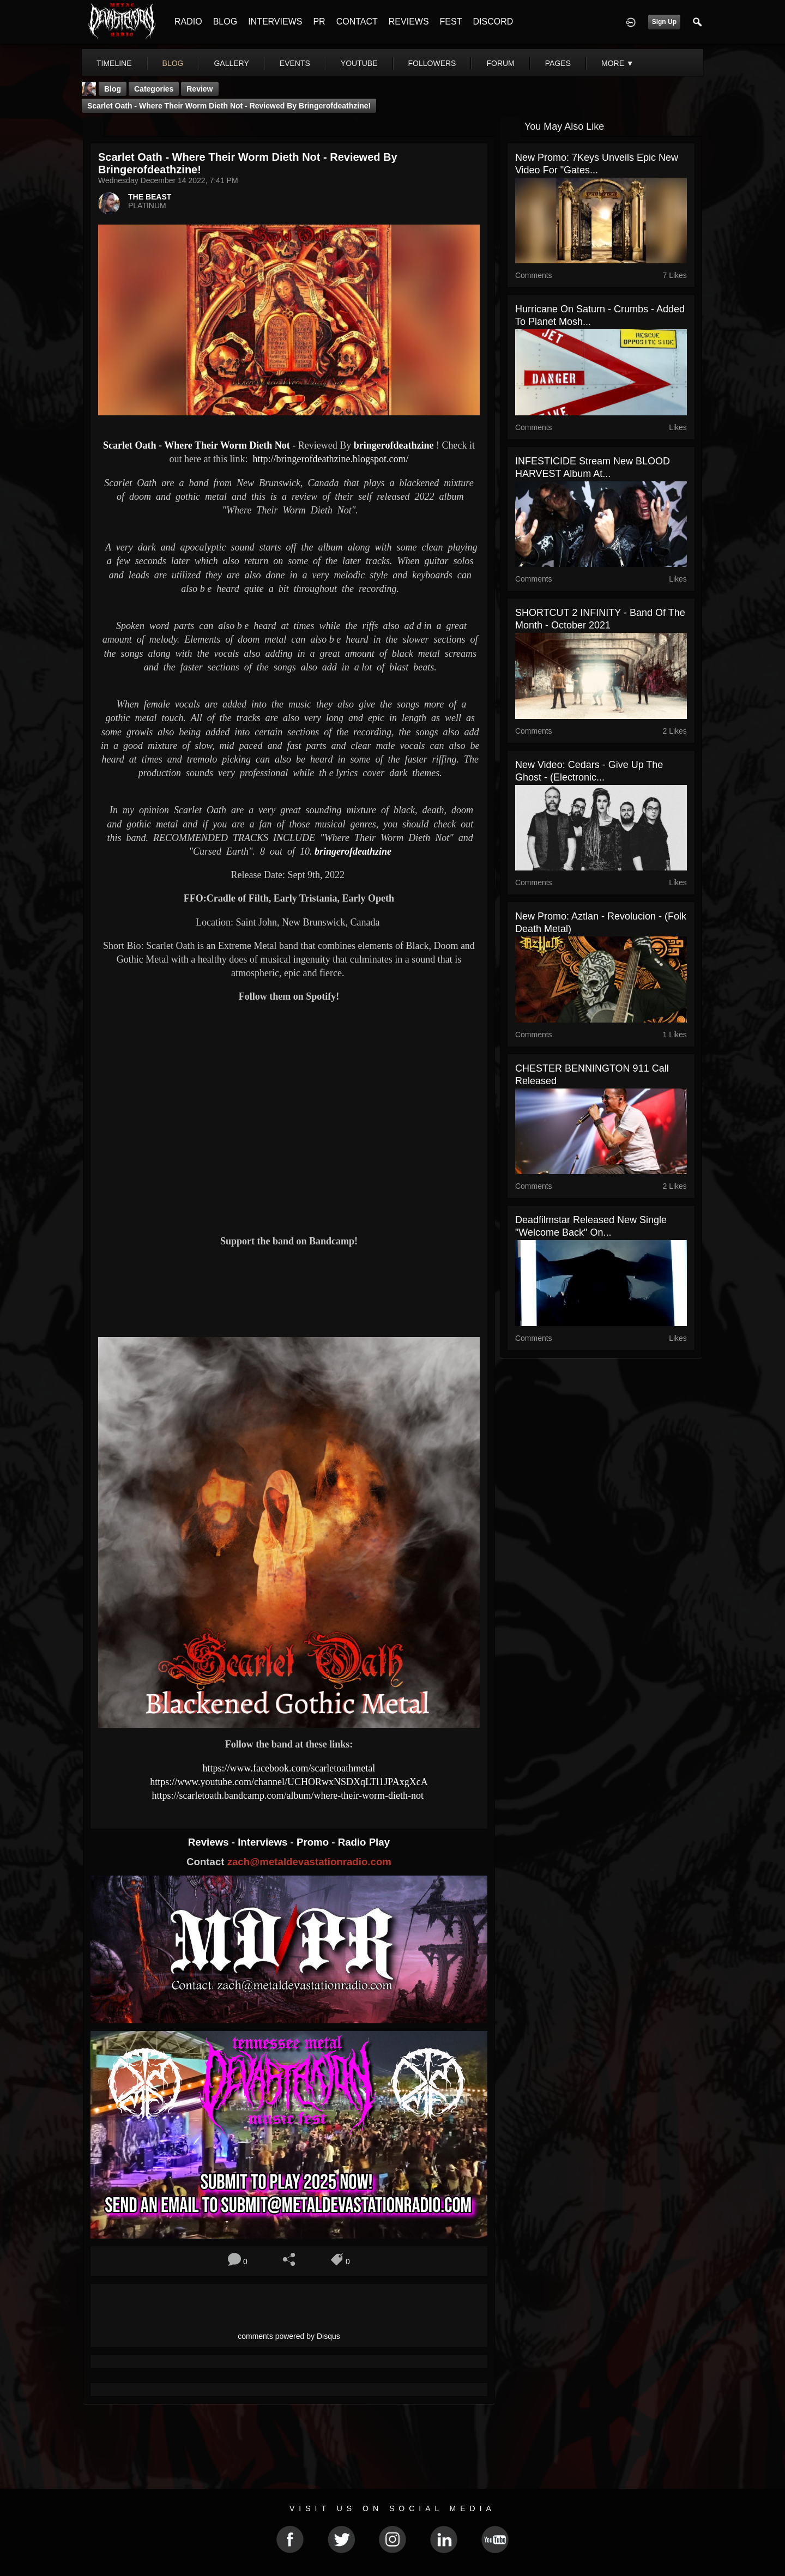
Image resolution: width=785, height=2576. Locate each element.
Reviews (210, 1842)
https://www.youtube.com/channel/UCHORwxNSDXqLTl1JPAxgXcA (289, 1781)
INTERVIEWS (275, 21)
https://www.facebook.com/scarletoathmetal (289, 1768)
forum (500, 63)
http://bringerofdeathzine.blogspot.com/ (330, 458)
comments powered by (289, 2336)
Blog (112, 88)
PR (319, 21)
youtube (359, 63)
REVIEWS (409, 21)
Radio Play (364, 1842)
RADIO (188, 21)
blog (173, 63)
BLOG (225, 21)
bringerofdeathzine (394, 445)
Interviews (264, 1842)
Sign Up (664, 22)
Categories (153, 88)
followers (432, 63)
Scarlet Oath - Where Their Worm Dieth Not (196, 445)
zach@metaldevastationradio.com (309, 1861)
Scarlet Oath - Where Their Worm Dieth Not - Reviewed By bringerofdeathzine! (229, 105)
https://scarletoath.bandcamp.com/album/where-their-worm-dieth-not (289, 1795)
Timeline (114, 63)
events (295, 63)
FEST (451, 21)
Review (199, 88)
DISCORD (493, 21)
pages (558, 63)
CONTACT (357, 21)
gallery (231, 63)
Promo (314, 1842)
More (617, 63)
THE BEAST (149, 196)
